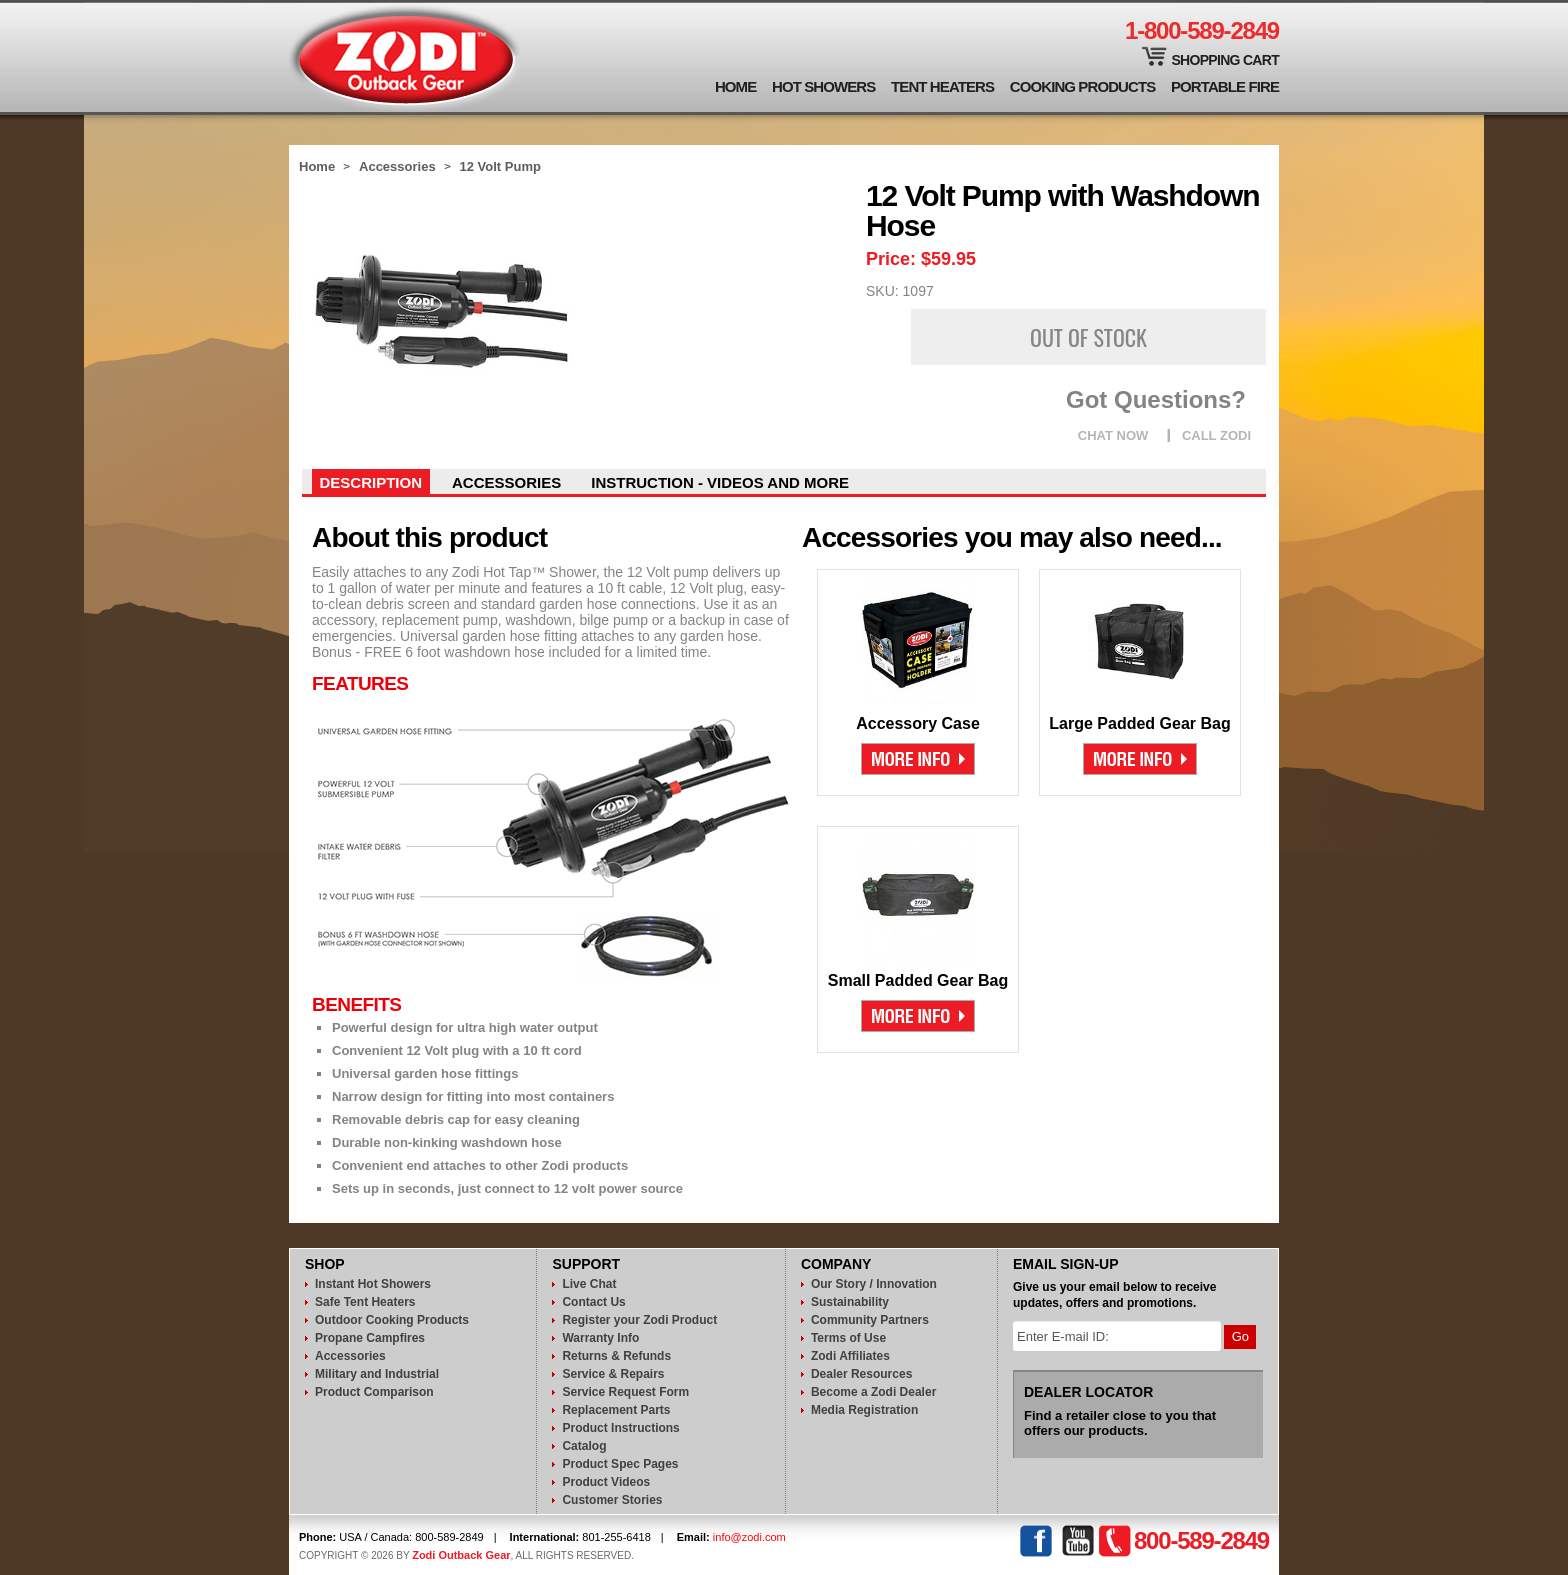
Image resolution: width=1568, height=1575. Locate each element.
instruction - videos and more (720, 482)
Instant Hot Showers (373, 1284)
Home (735, 86)
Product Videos (606, 1482)
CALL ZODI (1216, 435)
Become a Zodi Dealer (873, 1392)
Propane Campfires (370, 1338)
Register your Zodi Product (639, 1320)
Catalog (584, 1446)
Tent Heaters (942, 86)
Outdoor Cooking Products (392, 1320)
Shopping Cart (1225, 60)
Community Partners (870, 1320)
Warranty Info (600, 1338)
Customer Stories (612, 1500)
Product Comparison (374, 1392)
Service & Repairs (613, 1374)
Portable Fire (1225, 86)
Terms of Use (848, 1338)
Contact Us (593, 1302)
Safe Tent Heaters (365, 1302)
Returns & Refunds (616, 1356)
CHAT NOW (1113, 435)
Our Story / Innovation (874, 1284)
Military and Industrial (377, 1374)
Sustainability (850, 1302)
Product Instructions (620, 1428)
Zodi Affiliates (850, 1356)
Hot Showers (823, 86)
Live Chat (589, 1284)
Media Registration (864, 1410)
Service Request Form (625, 1392)
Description (371, 482)
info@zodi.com (749, 1537)
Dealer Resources (861, 1374)
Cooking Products (1083, 86)
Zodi (405, 57)
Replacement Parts (616, 1410)
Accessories (397, 166)
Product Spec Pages (620, 1464)
